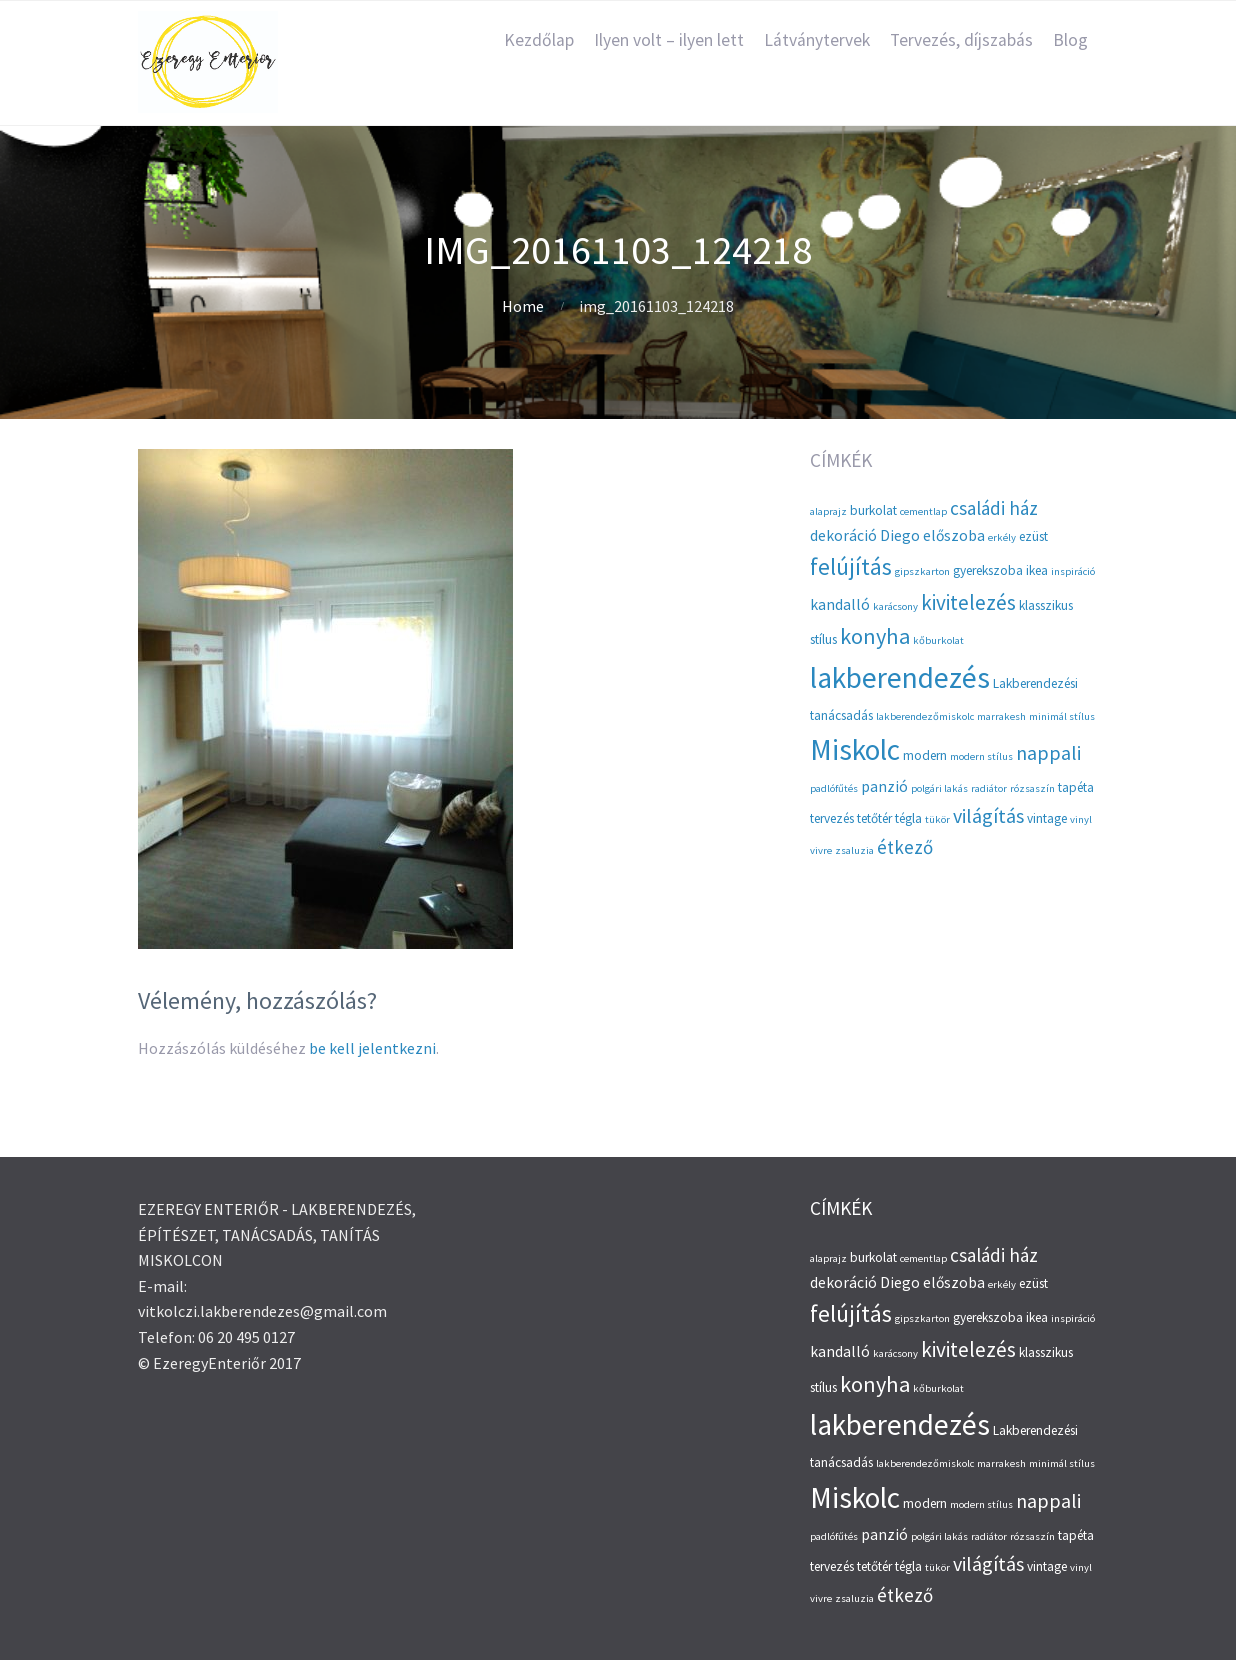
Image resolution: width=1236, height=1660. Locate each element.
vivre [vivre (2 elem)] (821, 850)
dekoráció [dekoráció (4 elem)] (843, 535)
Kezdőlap (539, 40)
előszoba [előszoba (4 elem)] (954, 535)
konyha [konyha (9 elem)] (875, 636)
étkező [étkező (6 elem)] (905, 847)
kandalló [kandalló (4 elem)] (840, 604)
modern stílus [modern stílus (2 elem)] (981, 756)
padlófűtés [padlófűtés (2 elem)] (834, 788)
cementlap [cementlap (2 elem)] (923, 511)
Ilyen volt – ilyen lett (669, 40)
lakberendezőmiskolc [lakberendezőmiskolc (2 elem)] (925, 716)
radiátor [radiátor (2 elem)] (989, 788)
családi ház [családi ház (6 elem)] (994, 508)
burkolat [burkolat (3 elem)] (873, 510)
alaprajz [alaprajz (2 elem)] (828, 511)
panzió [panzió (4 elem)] (884, 786)
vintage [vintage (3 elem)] (1047, 818)
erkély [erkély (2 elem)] (1002, 537)
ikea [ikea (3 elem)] (1037, 570)
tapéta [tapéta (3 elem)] (1076, 787)
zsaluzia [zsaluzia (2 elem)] (854, 850)
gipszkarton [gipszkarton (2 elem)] (922, 571)
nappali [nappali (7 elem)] (1048, 752)
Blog (1070, 40)
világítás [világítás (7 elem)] (988, 815)
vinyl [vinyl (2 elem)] (1081, 819)
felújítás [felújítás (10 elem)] (851, 566)
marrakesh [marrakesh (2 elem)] (1001, 716)
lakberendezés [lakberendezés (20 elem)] (900, 677)
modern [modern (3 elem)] (925, 755)
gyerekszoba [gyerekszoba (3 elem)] (988, 570)
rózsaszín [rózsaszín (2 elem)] (1032, 788)
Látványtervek (817, 40)
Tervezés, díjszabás (961, 40)
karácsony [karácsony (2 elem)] (895, 606)
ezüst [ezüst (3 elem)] (1033, 536)
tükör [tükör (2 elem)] (937, 819)
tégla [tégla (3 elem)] (908, 818)
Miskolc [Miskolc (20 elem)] (855, 749)
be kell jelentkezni (372, 1048)
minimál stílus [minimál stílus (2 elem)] (1062, 716)
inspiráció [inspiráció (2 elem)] (1073, 571)
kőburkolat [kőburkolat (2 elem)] (938, 640)
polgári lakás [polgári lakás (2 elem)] (939, 788)
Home (523, 306)
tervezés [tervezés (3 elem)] (832, 818)
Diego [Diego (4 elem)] (900, 535)
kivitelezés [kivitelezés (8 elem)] (968, 602)
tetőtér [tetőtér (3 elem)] (874, 818)
